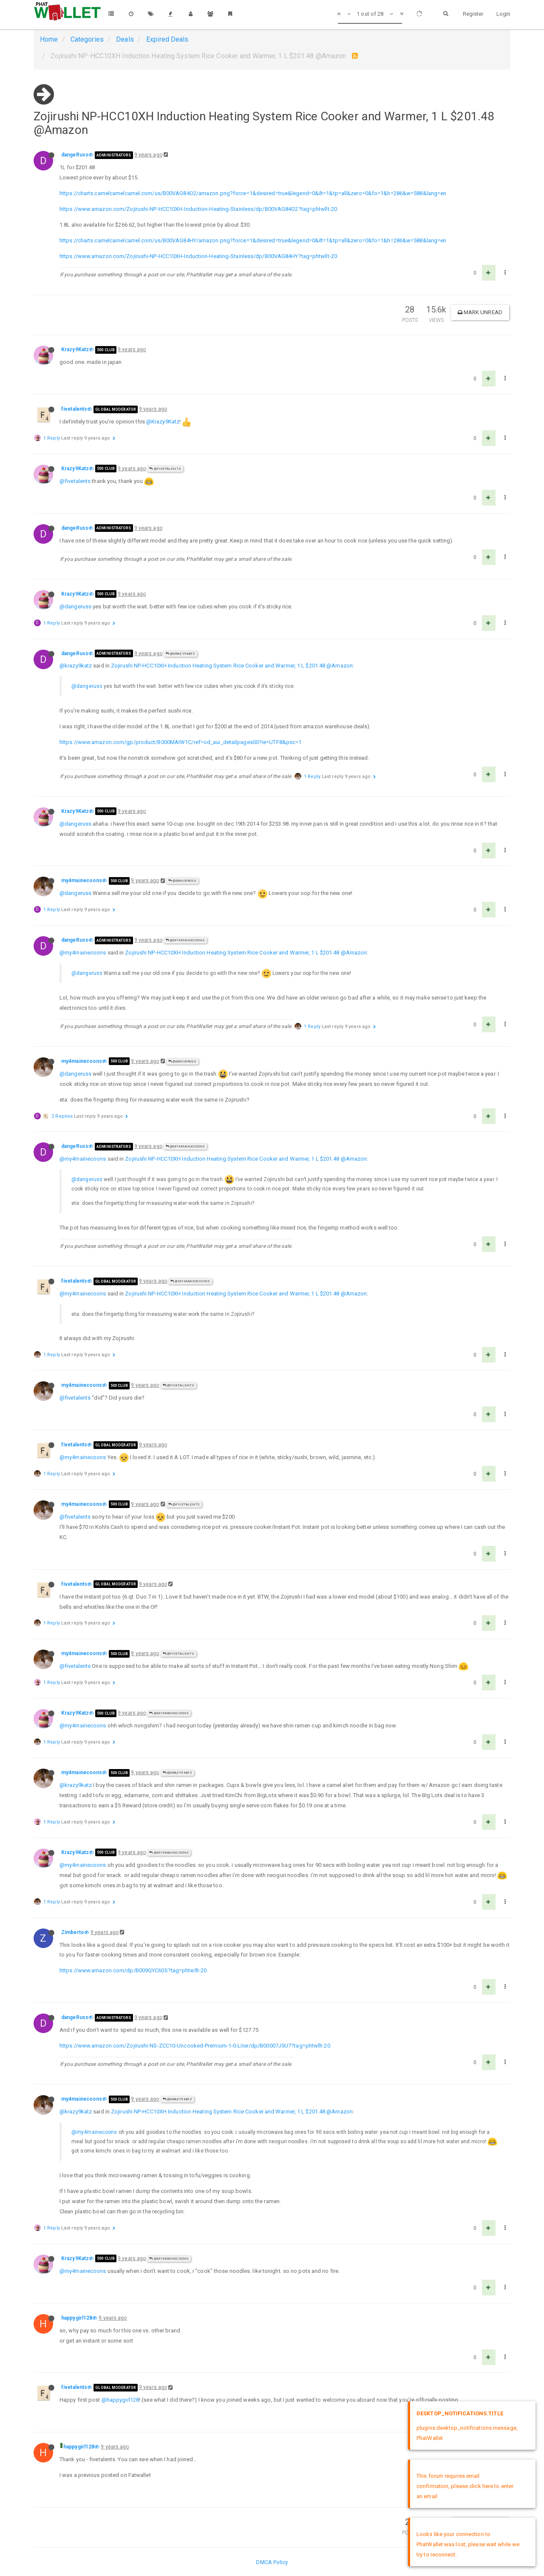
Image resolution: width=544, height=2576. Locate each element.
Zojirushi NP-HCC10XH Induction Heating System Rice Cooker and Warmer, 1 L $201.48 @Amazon (232, 665)
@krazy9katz (76, 665)
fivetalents (74, 409)
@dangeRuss (182, 881)
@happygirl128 (120, 2400)
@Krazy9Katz (162, 421)
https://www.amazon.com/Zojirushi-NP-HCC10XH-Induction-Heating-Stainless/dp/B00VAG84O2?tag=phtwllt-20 (198, 209)
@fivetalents (165, 469)
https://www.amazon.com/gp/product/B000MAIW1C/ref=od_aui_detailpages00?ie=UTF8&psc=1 (180, 742)
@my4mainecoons (185, 940)
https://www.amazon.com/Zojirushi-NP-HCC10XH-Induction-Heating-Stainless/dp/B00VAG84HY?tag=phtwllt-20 (198, 256)
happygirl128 (76, 2318)
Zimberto (72, 1932)
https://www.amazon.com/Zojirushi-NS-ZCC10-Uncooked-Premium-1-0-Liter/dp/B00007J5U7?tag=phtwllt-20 (195, 2045)
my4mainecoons (81, 880)
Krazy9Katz (75, 349)
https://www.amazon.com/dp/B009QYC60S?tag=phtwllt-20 (133, 1970)
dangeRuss (74, 155)
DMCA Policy (272, 2562)
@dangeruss (75, 606)
